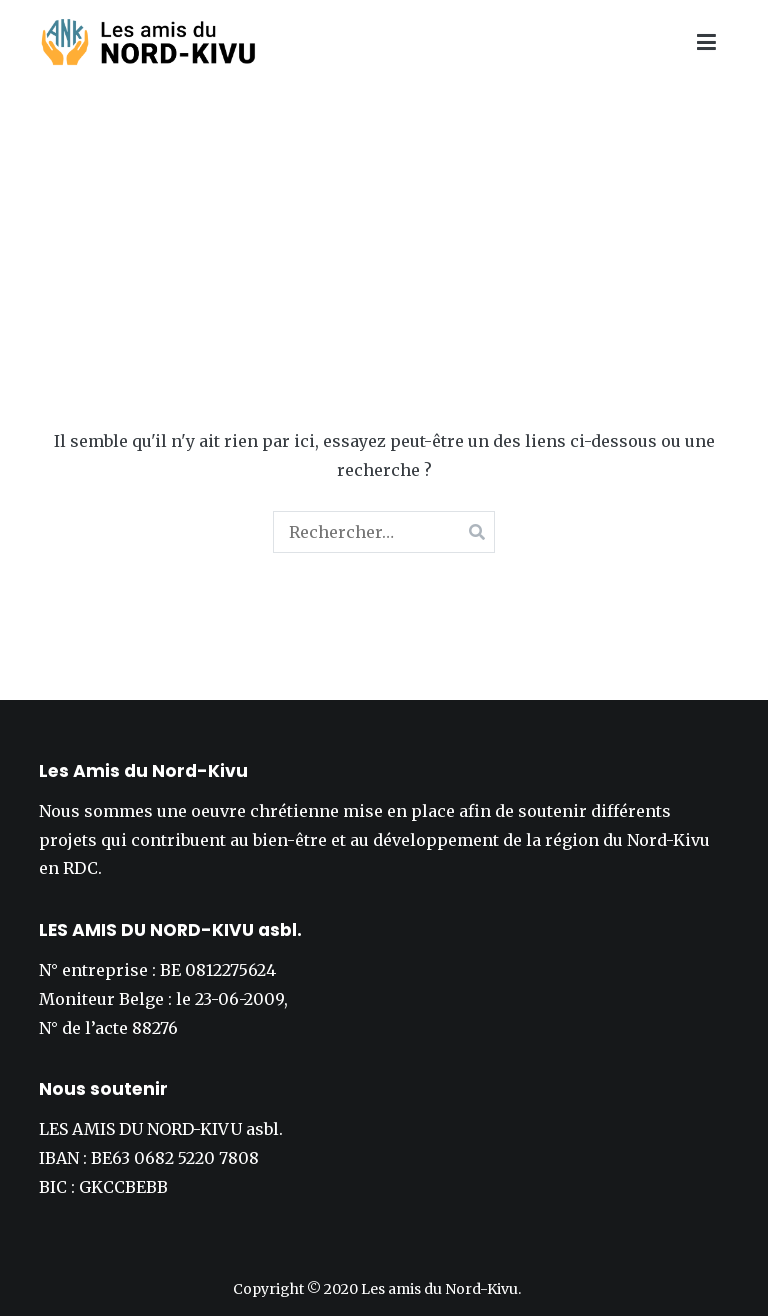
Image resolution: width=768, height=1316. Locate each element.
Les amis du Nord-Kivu (439, 1289)
